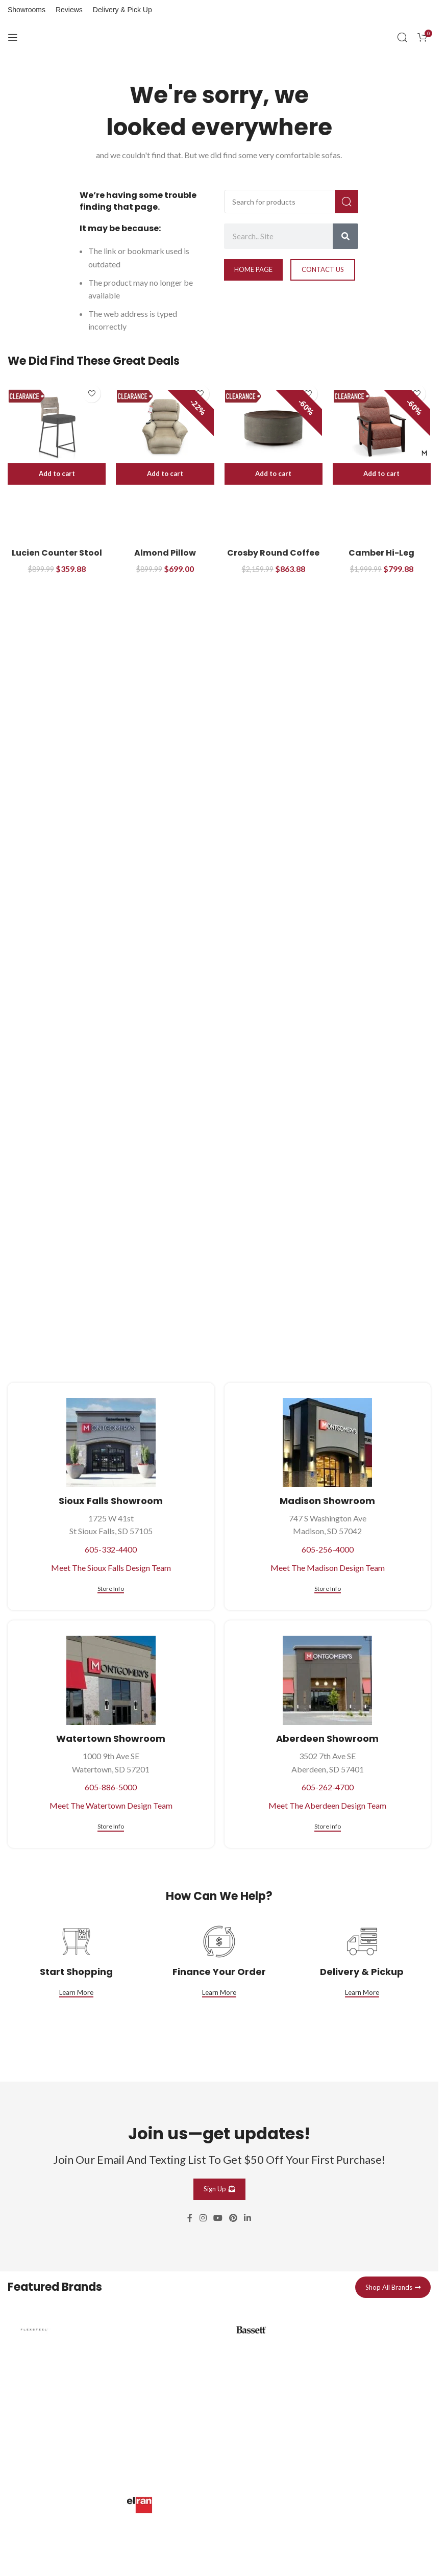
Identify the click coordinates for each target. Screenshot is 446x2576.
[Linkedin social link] (248, 2217)
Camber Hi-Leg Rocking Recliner (381, 558)
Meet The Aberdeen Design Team (327, 1805)
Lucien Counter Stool (57, 553)
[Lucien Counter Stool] (57, 426)
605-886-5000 (111, 1787)
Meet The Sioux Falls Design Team (111, 1567)
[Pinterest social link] (233, 2217)
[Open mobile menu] (13, 37)
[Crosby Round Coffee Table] (274, 426)
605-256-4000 (328, 1549)
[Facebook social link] (190, 2217)
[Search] (402, 37)
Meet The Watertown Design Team (110, 1805)
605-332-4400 (111, 1549)
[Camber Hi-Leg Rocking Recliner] (382, 426)
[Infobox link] (111, 2386)
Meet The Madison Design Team (327, 1567)
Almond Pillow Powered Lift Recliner (165, 558)
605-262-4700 (328, 1787)
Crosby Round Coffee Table (273, 558)
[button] (57, 474)
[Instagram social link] (203, 2217)
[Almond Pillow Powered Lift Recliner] (165, 426)
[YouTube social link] (218, 2217)
